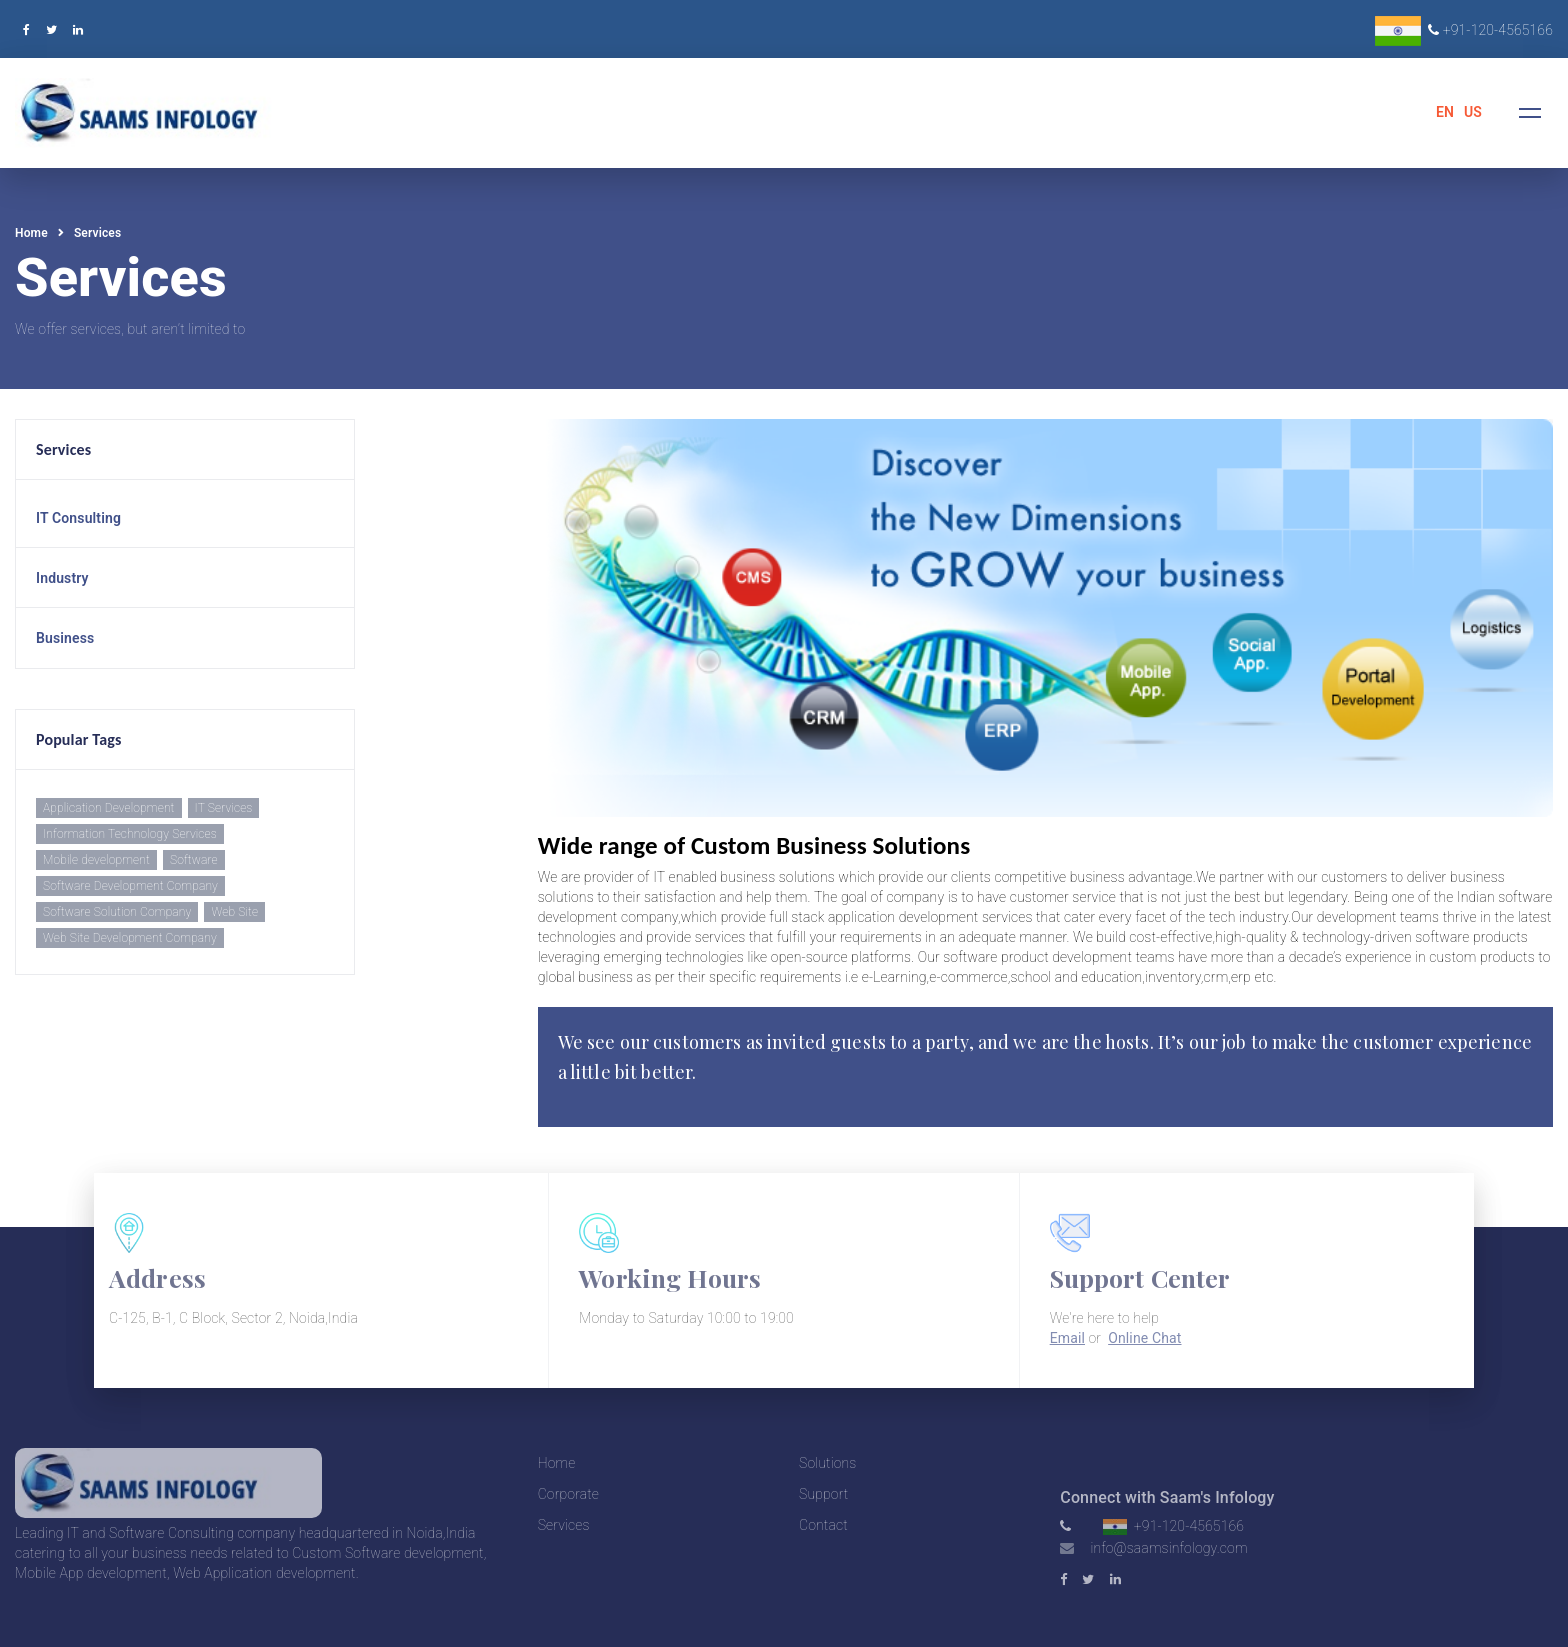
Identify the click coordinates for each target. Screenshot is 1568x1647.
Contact (823, 1525)
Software (194, 860)
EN (1445, 112)
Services (97, 233)
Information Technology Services (130, 834)
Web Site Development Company (130, 938)
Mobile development (96, 860)
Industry (62, 578)
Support (823, 1494)
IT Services (224, 808)
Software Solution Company (117, 912)
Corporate (568, 1494)
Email (1067, 1338)
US (1473, 112)
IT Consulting (78, 518)
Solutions (827, 1463)
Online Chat (1144, 1338)
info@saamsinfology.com (1168, 1548)
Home (31, 233)
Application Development (109, 808)
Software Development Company (130, 886)
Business (65, 638)
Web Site (234, 912)
